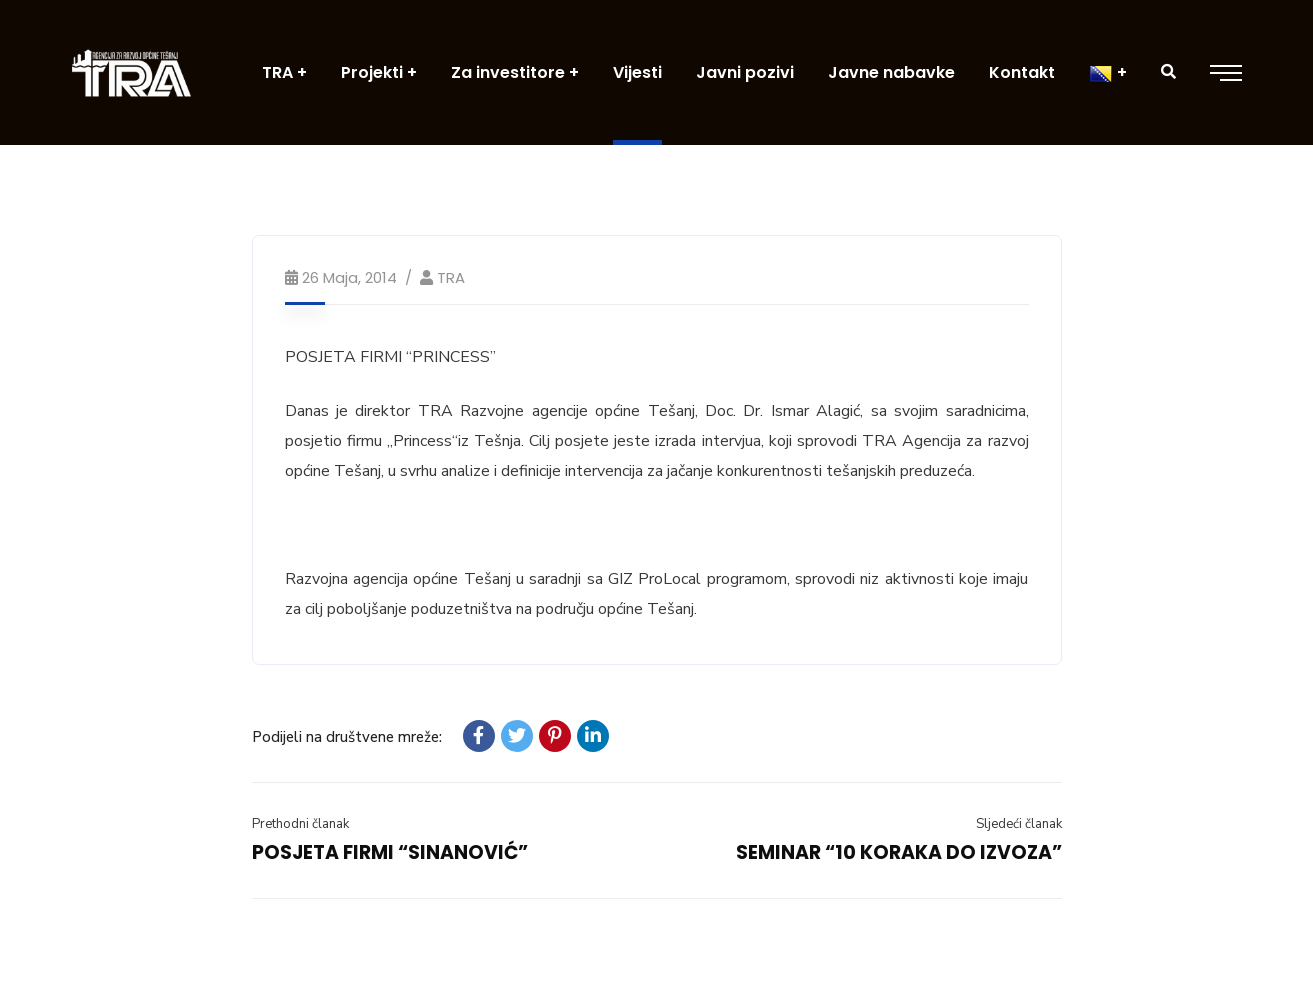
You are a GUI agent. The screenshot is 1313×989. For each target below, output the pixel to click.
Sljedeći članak (1019, 824)
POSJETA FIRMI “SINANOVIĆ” (390, 852)
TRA (451, 277)
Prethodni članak (300, 824)
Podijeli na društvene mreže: (347, 737)
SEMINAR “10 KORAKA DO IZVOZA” (899, 852)
